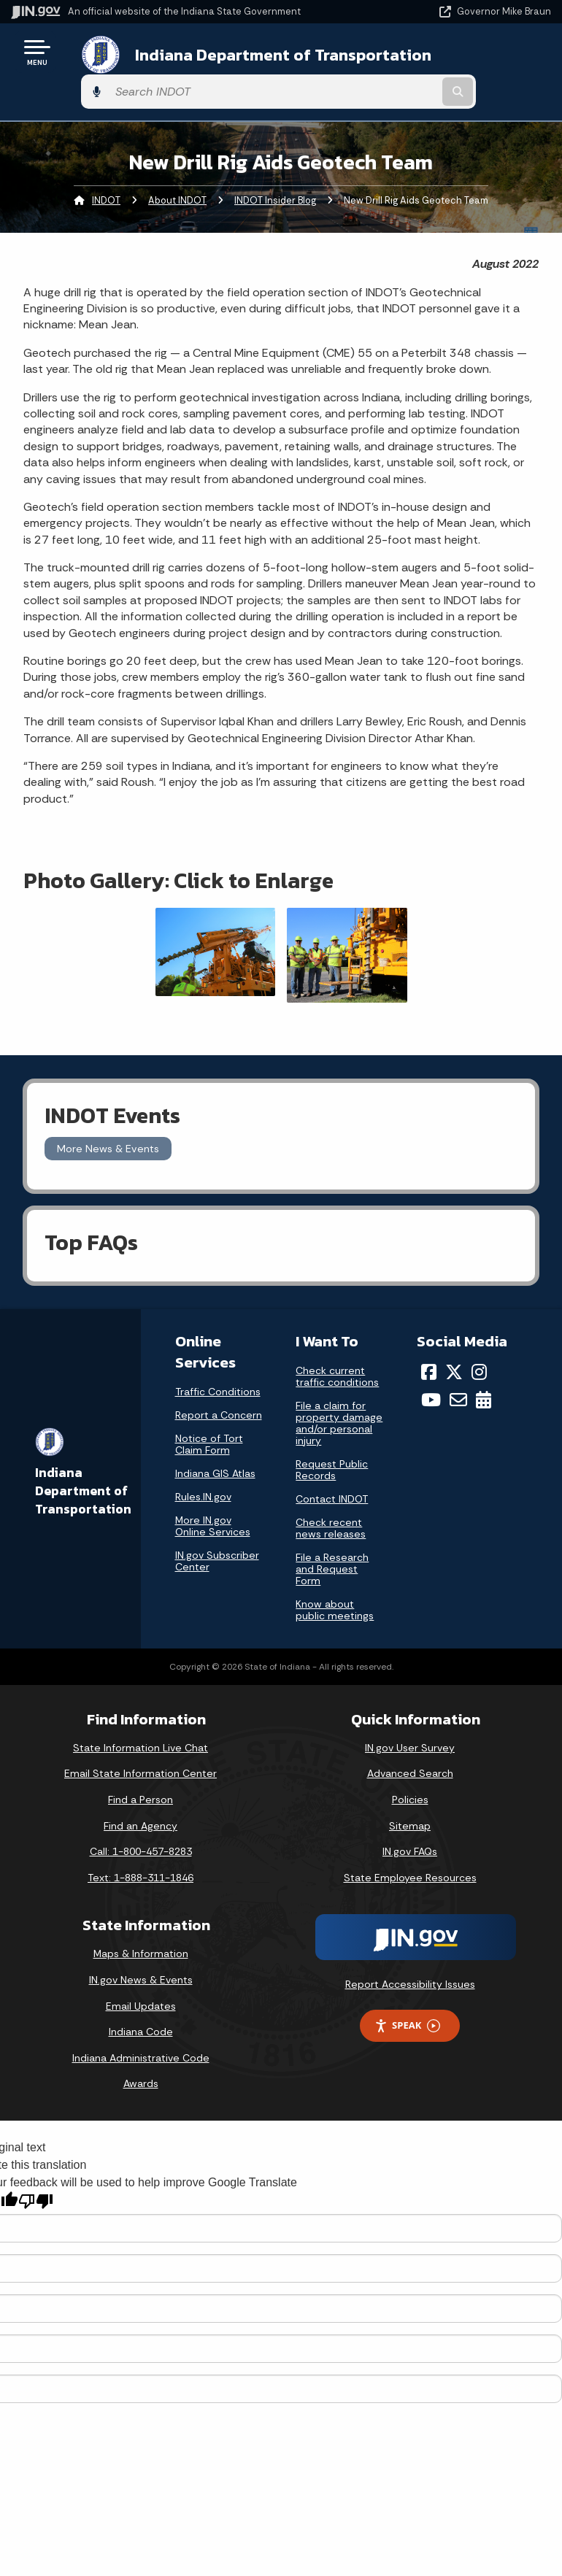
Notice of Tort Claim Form (209, 1415)
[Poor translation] (35, 2173)
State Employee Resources (410, 1849)
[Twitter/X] (454, 1343)
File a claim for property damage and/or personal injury (339, 1394)
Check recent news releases (331, 1499)
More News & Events (108, 1120)
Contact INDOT (332, 1470)
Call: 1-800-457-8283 (141, 1822)
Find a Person (140, 1771)
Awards (140, 2055)
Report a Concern (218, 1386)
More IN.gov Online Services (212, 1497)
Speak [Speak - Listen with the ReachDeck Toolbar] (407, 1997)
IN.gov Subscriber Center (217, 1532)
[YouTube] (431, 1372)
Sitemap (410, 1797)
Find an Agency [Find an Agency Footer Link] (140, 1797)
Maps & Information (140, 1925)
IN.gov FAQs (409, 1822)
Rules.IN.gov (203, 1468)
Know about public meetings (335, 1581)
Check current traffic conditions (337, 1347)
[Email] (458, 1372)
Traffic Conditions (218, 1363)
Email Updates (141, 1977)
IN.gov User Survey (410, 1719)
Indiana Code (141, 2003)
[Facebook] (428, 1343)
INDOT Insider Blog (275, 172)
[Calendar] (483, 1372)
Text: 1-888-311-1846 (140, 1849)
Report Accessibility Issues (410, 1955)
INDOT (106, 172)
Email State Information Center (140, 1744)
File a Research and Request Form (332, 1540)
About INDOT (177, 172)
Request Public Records (332, 1441)
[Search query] (472, 58)
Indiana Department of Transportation (206, 57)
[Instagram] (479, 1343)
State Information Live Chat (140, 1719)
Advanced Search (410, 1744)
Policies (410, 1771)
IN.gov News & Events (141, 1951)
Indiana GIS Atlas (215, 1444)
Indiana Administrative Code (140, 2029)
